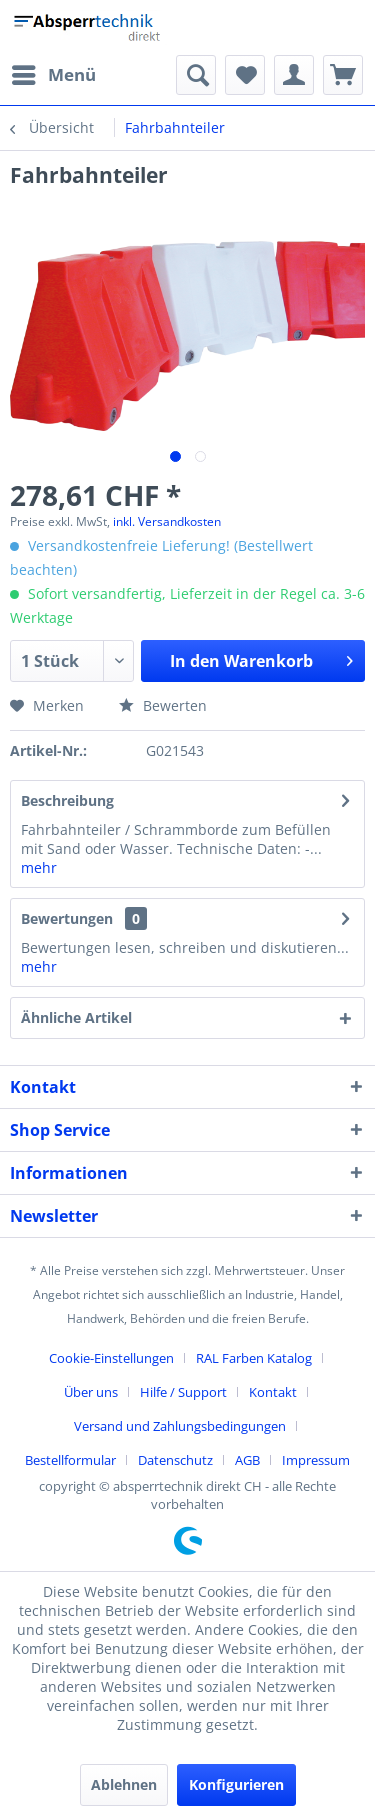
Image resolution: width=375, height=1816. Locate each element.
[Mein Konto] (294, 75)
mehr (39, 867)
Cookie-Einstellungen (111, 1358)
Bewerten (163, 705)
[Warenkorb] (343, 75)
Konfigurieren (236, 1784)
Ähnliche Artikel (76, 1017)
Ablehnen (124, 1784)
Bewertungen (67, 918)
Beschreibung (67, 800)
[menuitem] (53, 75)
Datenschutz (175, 1460)
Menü (54, 72)
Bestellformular (70, 1460)
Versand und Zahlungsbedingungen (180, 1426)
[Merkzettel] (245, 75)
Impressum (316, 1460)
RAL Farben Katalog (254, 1358)
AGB (247, 1460)
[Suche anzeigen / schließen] (196, 75)
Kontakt (273, 1392)
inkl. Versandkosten (167, 521)
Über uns (91, 1392)
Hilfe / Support (183, 1392)
